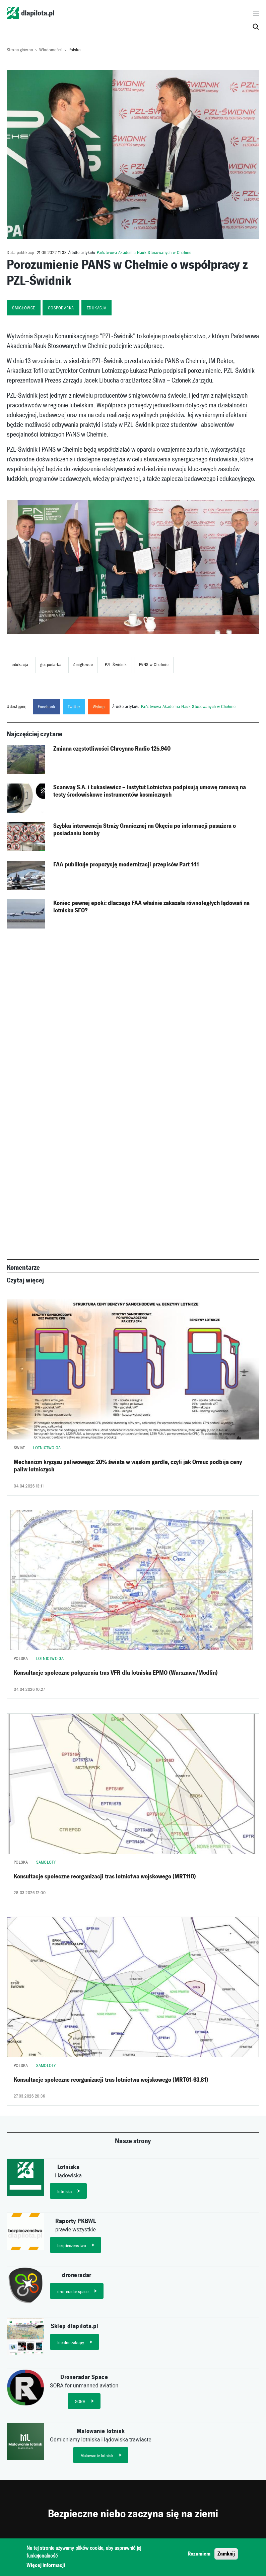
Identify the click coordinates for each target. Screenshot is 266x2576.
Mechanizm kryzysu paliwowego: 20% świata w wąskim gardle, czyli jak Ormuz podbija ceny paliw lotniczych (128, 1465)
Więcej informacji (45, 2565)
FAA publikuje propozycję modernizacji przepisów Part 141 (126, 864)
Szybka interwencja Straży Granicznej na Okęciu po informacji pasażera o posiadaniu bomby (144, 829)
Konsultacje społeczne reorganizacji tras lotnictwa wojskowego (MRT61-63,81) (111, 2079)
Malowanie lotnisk (96, 2456)
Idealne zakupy (70, 2342)
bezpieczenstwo (71, 2246)
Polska (74, 50)
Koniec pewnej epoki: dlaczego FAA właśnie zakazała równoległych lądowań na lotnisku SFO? (151, 906)
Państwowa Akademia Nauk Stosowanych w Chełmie (144, 252)
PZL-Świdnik (116, 664)
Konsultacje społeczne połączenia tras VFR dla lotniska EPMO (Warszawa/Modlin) (116, 1672)
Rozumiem (199, 2553)
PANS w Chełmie (154, 664)
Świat (19, 1447)
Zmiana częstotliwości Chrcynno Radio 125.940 (112, 748)
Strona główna (20, 50)
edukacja (96, 307)
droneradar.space (72, 2291)
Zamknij (226, 2553)
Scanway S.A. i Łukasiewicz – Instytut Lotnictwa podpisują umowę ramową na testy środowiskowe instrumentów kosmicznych (149, 791)
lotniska (64, 2191)
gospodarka (61, 307)
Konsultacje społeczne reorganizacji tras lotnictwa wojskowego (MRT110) (105, 1876)
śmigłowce (23, 307)
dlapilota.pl (30, 13)
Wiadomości (50, 50)
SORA (80, 2402)
